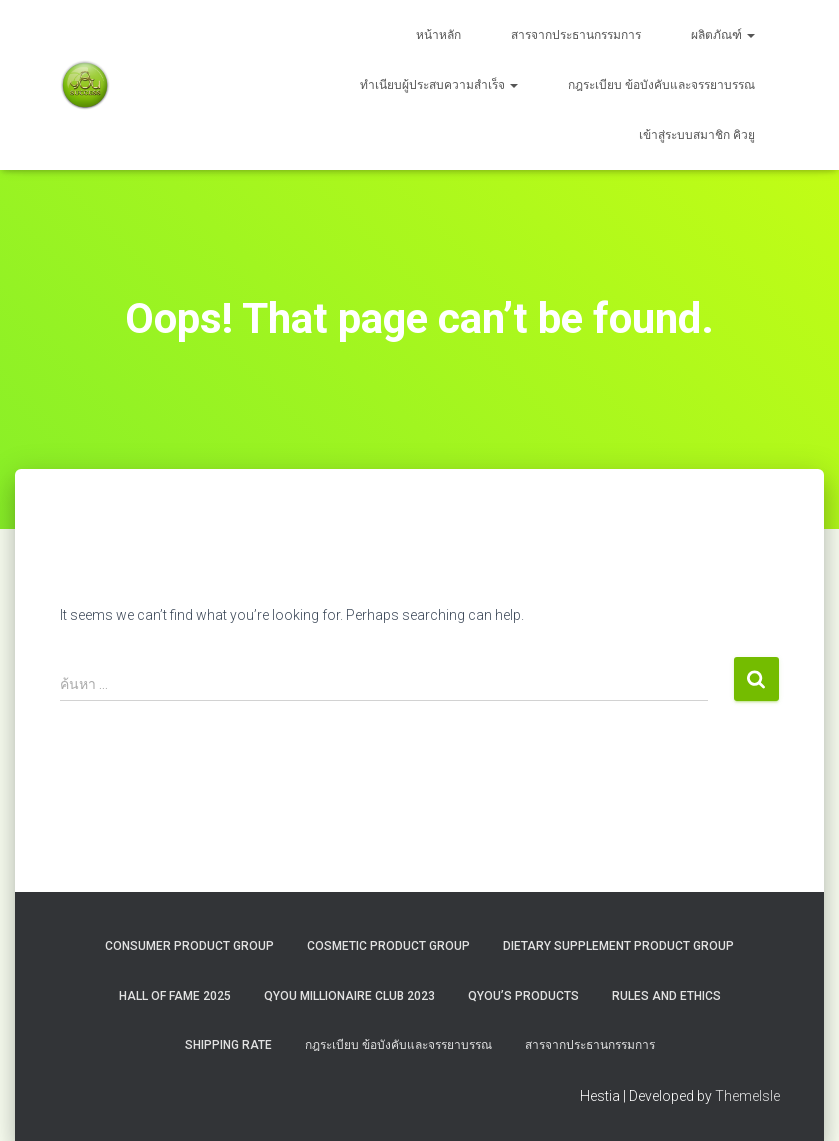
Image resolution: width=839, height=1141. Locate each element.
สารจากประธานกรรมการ (576, 35)
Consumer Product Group (189, 946)
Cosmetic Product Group (388, 946)
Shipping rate (228, 1045)
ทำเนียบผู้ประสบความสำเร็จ (439, 85)
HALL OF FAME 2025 (175, 996)
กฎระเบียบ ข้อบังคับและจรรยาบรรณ (661, 85)
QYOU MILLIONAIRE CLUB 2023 (349, 996)
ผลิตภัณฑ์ (723, 35)
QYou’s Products (523, 996)
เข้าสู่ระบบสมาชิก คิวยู (697, 135)
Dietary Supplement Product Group (618, 946)
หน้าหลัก (438, 35)
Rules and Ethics (666, 996)
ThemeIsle (747, 1096)
